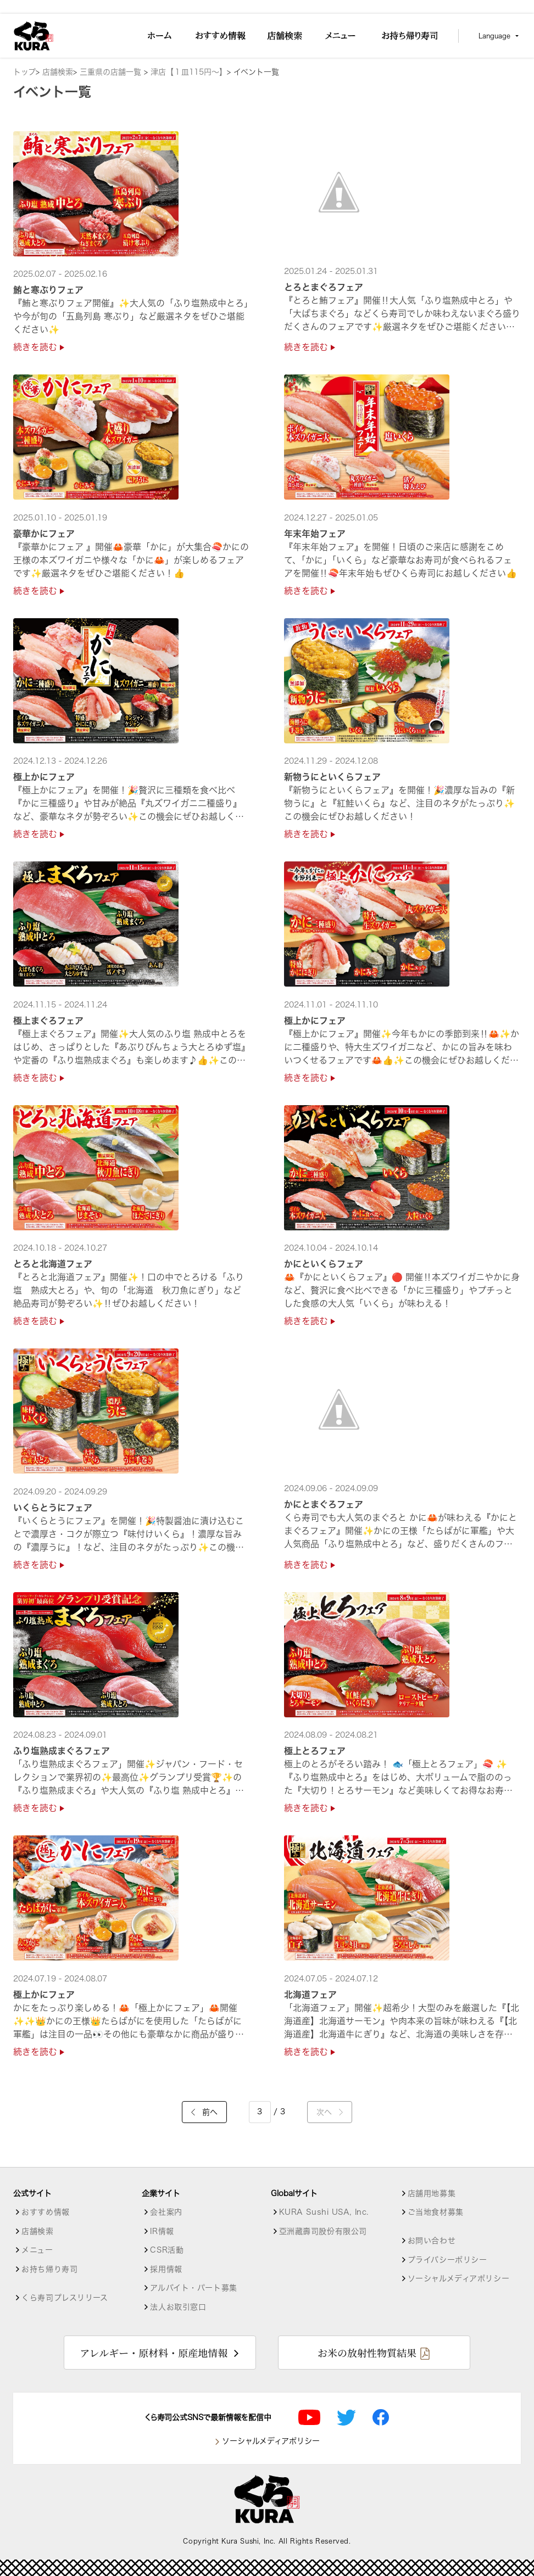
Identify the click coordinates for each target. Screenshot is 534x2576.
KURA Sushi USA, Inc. (324, 2212)
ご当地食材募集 (436, 2212)
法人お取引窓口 (178, 2307)
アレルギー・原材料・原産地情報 (153, 2352)
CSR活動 (166, 2250)
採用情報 (166, 2269)
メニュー (37, 2250)
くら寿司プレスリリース (64, 2297)
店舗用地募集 (431, 2193)
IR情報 (162, 2231)
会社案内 (166, 2212)
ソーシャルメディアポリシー (458, 2278)
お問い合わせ (431, 2240)
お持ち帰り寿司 (49, 2269)
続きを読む (38, 347)
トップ (24, 72)
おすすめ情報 (45, 2212)
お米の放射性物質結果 (367, 2352)
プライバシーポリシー (447, 2260)
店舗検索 (57, 72)
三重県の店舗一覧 (112, 72)
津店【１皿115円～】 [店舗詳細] (189, 72)
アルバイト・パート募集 (193, 2288)
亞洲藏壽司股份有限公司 (323, 2231)
